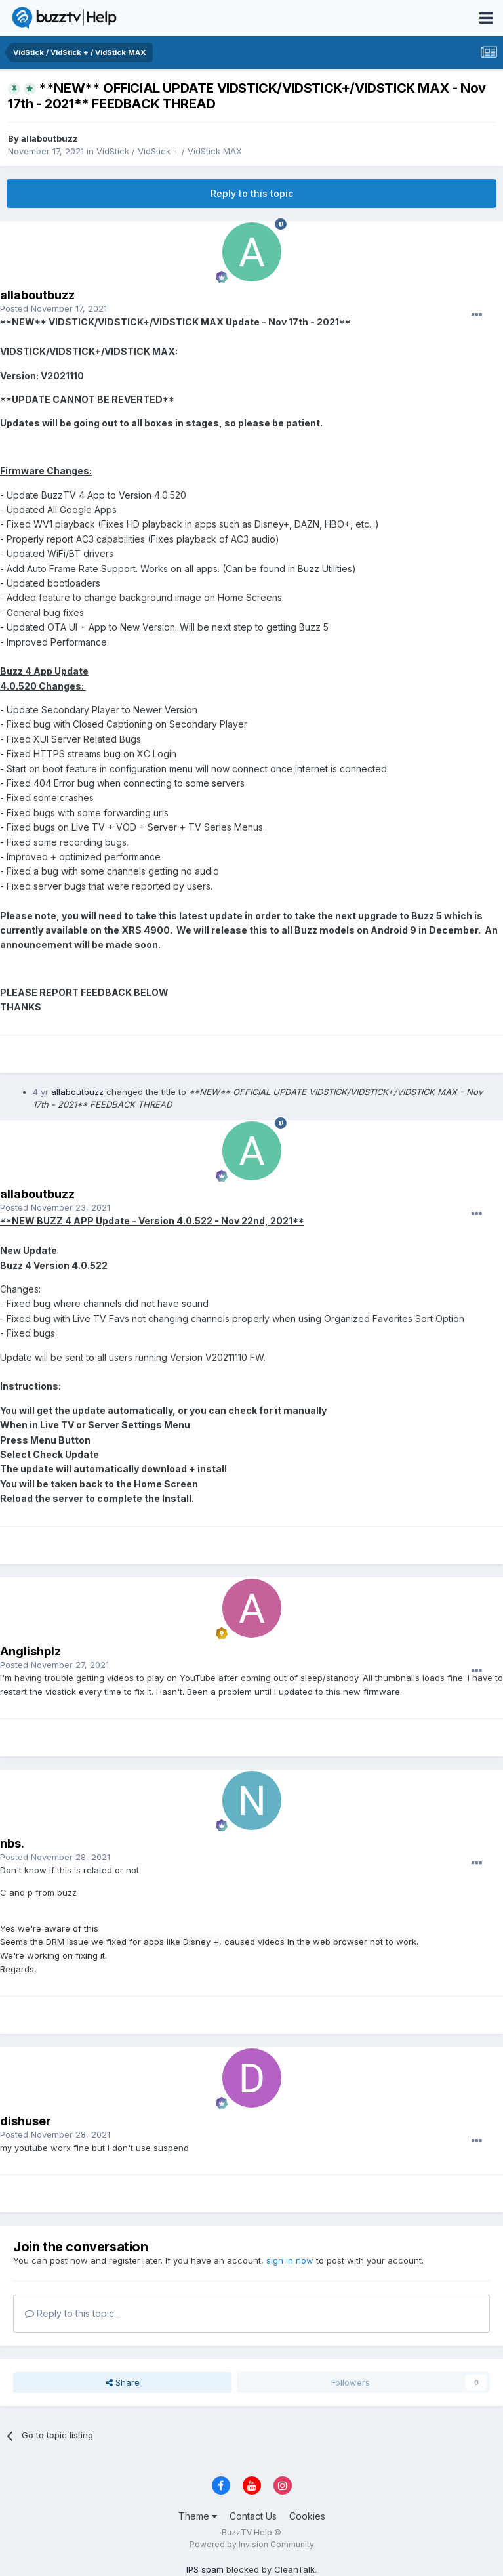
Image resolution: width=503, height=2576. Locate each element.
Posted (53, 308)
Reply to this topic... (72, 2313)
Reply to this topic (252, 193)
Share (123, 2382)
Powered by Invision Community (252, 2544)
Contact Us (253, 2516)
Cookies (307, 2516)
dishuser (25, 2121)
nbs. (12, 1843)
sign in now (289, 2260)
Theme (197, 2516)
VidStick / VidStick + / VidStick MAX (169, 151)
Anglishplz (30, 1651)
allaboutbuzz (49, 138)
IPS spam (205, 2569)
